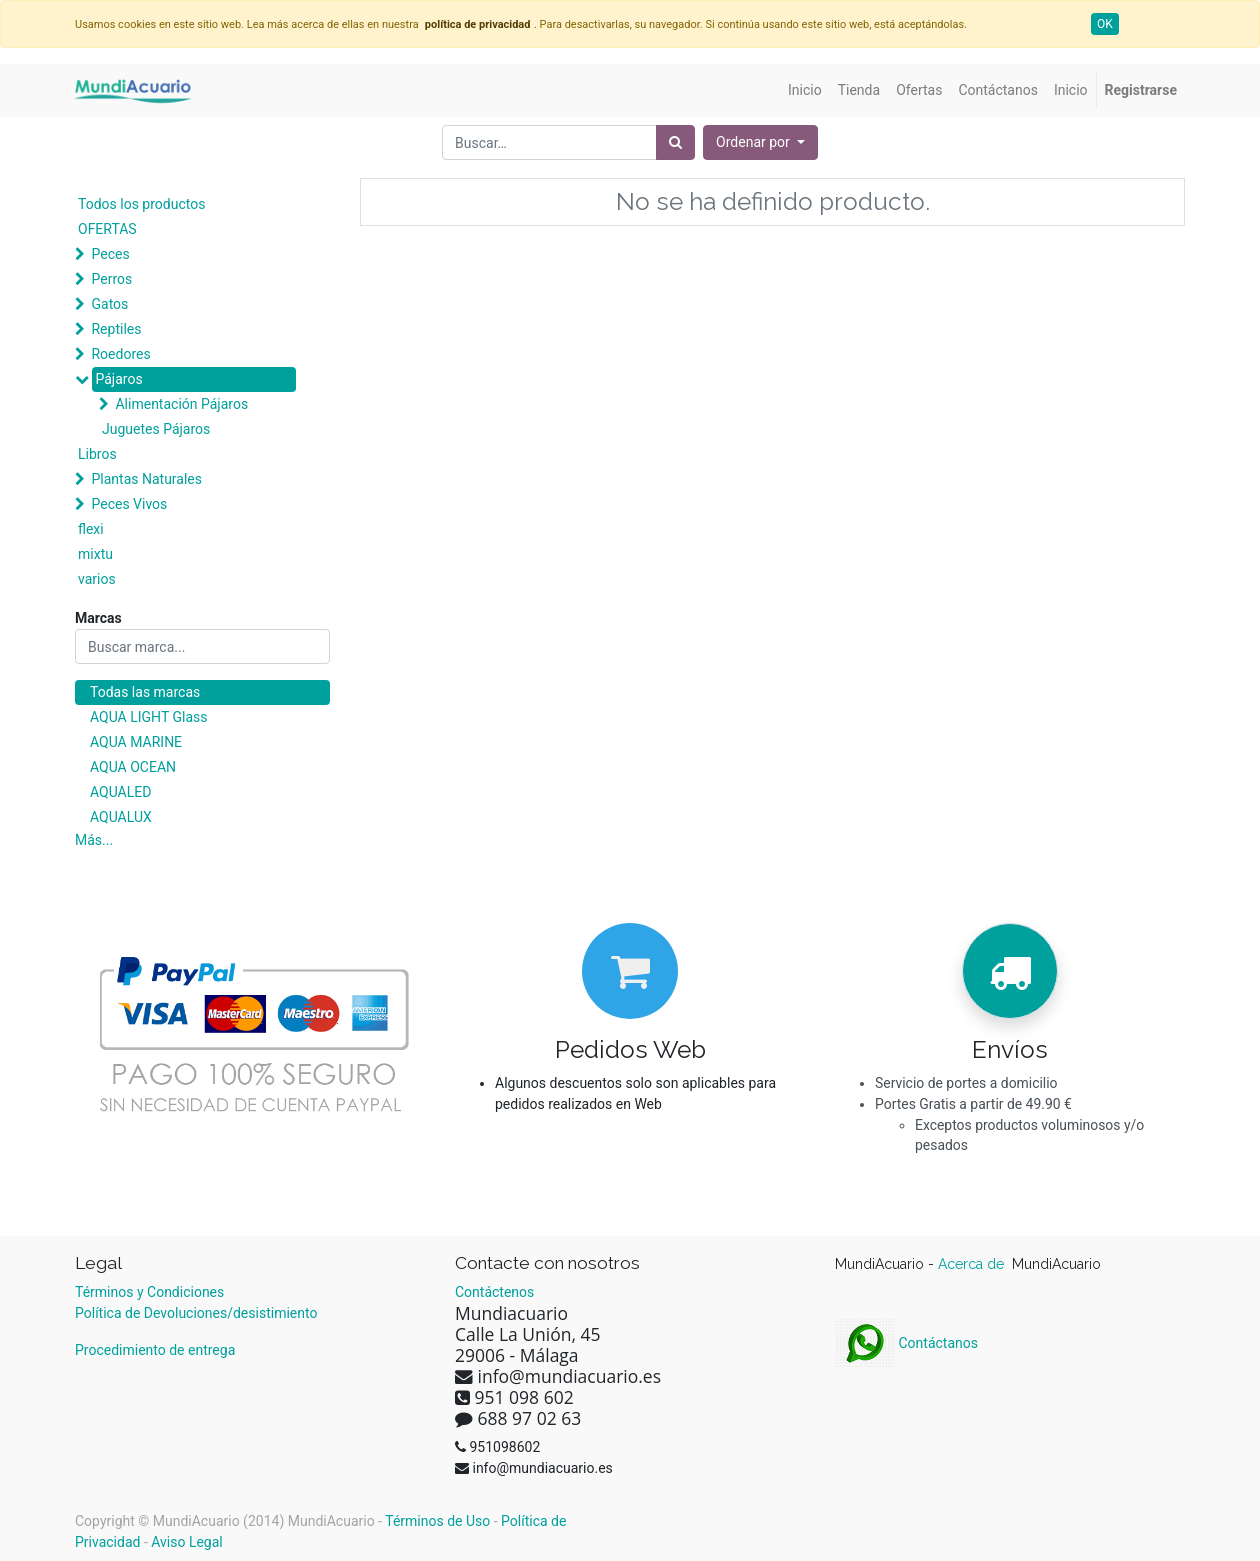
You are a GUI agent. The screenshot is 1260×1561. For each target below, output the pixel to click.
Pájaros (118, 379)
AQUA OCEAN (133, 767)
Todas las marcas (145, 692)
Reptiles (116, 329)
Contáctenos (494, 1292)
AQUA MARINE (136, 742)
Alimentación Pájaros (181, 404)
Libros (97, 454)
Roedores (120, 354)
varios (97, 579)
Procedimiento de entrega (155, 1350)
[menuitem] (805, 90)
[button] (760, 142)
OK (1105, 24)
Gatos (109, 304)
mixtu (95, 554)
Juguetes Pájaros (156, 429)
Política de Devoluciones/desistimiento (196, 1313)
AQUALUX (121, 817)
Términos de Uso (437, 1521)
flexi (91, 529)
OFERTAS (107, 229)
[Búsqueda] (675, 142)
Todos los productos (141, 204)
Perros (111, 279)
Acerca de (973, 1264)
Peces (110, 254)
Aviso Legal (187, 1542)
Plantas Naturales (146, 479)
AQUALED (120, 792)
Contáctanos (906, 1343)
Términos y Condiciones (149, 1292)
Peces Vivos (129, 504)
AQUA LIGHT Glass (148, 717)
